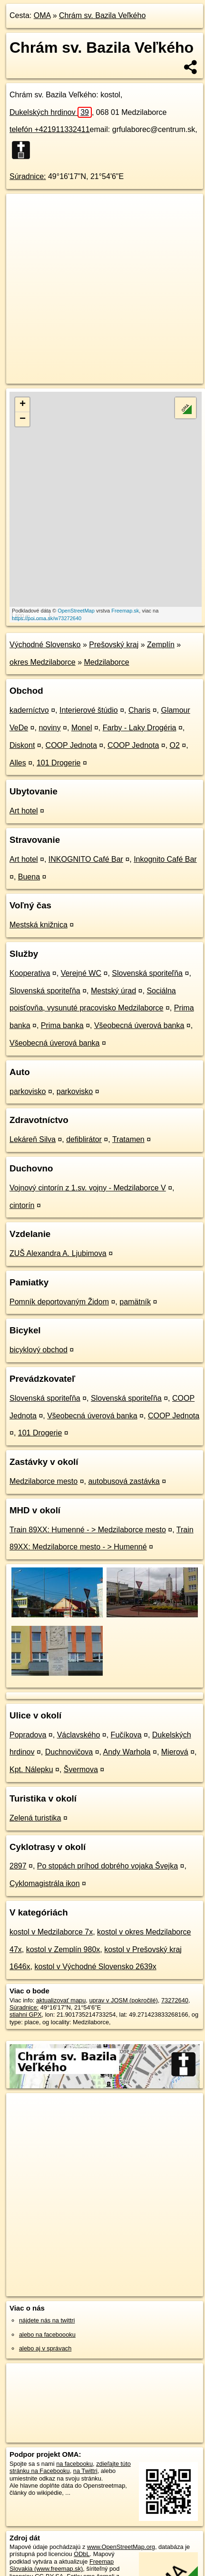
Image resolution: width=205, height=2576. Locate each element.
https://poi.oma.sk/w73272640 (46, 618)
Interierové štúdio (88, 710)
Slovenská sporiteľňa (147, 973)
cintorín (22, 1205)
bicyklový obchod (39, 1350)
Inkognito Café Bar (165, 859)
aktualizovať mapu (61, 2000)
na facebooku (74, 2463)
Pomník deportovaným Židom (59, 1302)
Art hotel (24, 811)
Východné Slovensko (45, 645)
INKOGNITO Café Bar (86, 859)
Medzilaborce (106, 662)
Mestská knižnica (39, 925)
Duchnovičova (69, 1752)
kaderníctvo (29, 710)
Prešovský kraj (113, 645)
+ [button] (23, 404)
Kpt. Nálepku (31, 1769)
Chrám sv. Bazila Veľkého (102, 15)
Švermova (81, 1769)
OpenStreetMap (76, 610)
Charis (139, 710)
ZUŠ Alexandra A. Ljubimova (58, 1253)
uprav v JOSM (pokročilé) (123, 2000)
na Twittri (85, 2470)
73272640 (174, 2000)
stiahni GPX (26, 2014)
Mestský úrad (113, 991)
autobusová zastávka (123, 1481)
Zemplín (161, 645)
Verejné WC (81, 973)
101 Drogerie (59, 763)
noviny (49, 728)
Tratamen (128, 1139)
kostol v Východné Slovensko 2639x (95, 1967)
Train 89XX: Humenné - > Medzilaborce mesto (88, 1530)
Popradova (28, 1735)
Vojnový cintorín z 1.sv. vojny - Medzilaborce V (88, 1188)
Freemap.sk (125, 610)
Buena (29, 877)
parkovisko (28, 1091)
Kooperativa (30, 973)
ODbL (81, 2553)
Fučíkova (126, 1735)
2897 (18, 1866)
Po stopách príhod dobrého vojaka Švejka (107, 1866)
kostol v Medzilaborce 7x (51, 1932)
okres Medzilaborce (43, 662)
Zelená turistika (35, 1818)
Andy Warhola (127, 1752)
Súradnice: (28, 176)
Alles (18, 763)
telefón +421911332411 (50, 129)
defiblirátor (84, 1139)
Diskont (22, 745)
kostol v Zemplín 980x (63, 1949)
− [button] (23, 419)
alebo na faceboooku (47, 2334)
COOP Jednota (71, 745)
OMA (42, 15)
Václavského (78, 1735)
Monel (81, 728)
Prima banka (62, 1025)
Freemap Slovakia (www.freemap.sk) (62, 2565)
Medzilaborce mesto (44, 1481)
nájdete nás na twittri (47, 2320)
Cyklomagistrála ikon (45, 1883)
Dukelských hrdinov (51, 112)
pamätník (135, 1302)
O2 (175, 745)
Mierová (174, 1752)
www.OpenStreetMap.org (121, 2546)
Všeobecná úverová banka (139, 1025)
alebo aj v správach (45, 2348)
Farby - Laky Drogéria (139, 728)
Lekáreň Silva (33, 1139)
